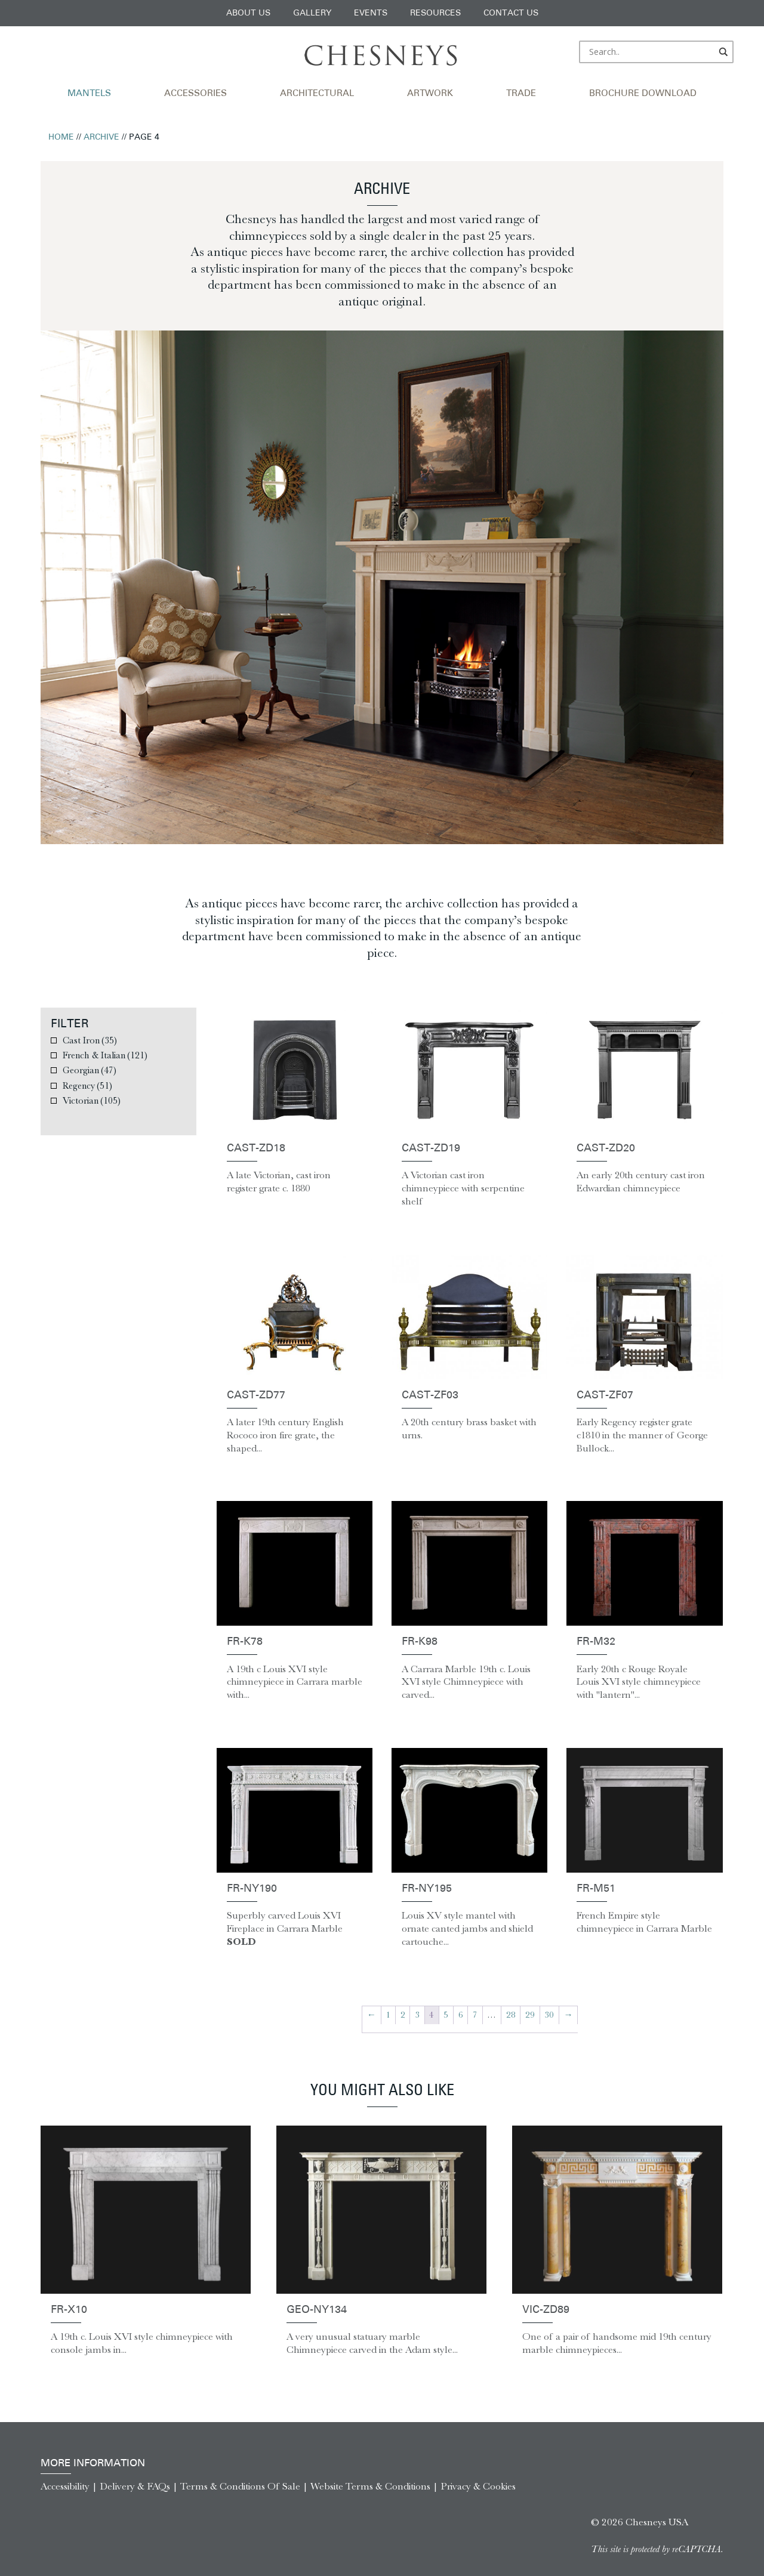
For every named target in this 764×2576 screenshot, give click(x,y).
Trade (521, 93)
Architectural (317, 93)
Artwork (430, 93)
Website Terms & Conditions (370, 2486)
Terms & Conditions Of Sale (240, 2486)
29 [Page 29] (530, 2014)
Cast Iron (90, 1040)
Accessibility (65, 2486)
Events (370, 13)
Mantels (89, 93)
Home (61, 137)
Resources (435, 13)
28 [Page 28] (511, 2014)
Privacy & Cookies (478, 2486)
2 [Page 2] (403, 2014)
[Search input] (651, 52)
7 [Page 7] (475, 2014)
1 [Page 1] (388, 2014)
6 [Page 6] (460, 2014)
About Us (248, 13)
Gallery (312, 13)
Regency (87, 1085)
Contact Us (510, 13)
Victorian (92, 1100)
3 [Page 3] (417, 2014)
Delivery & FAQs (135, 2486)
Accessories (195, 93)
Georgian (89, 1070)
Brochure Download (643, 93)
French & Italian (105, 1055)
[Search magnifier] (724, 52)
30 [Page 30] (549, 2014)
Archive (101, 137)
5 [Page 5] (445, 2014)
